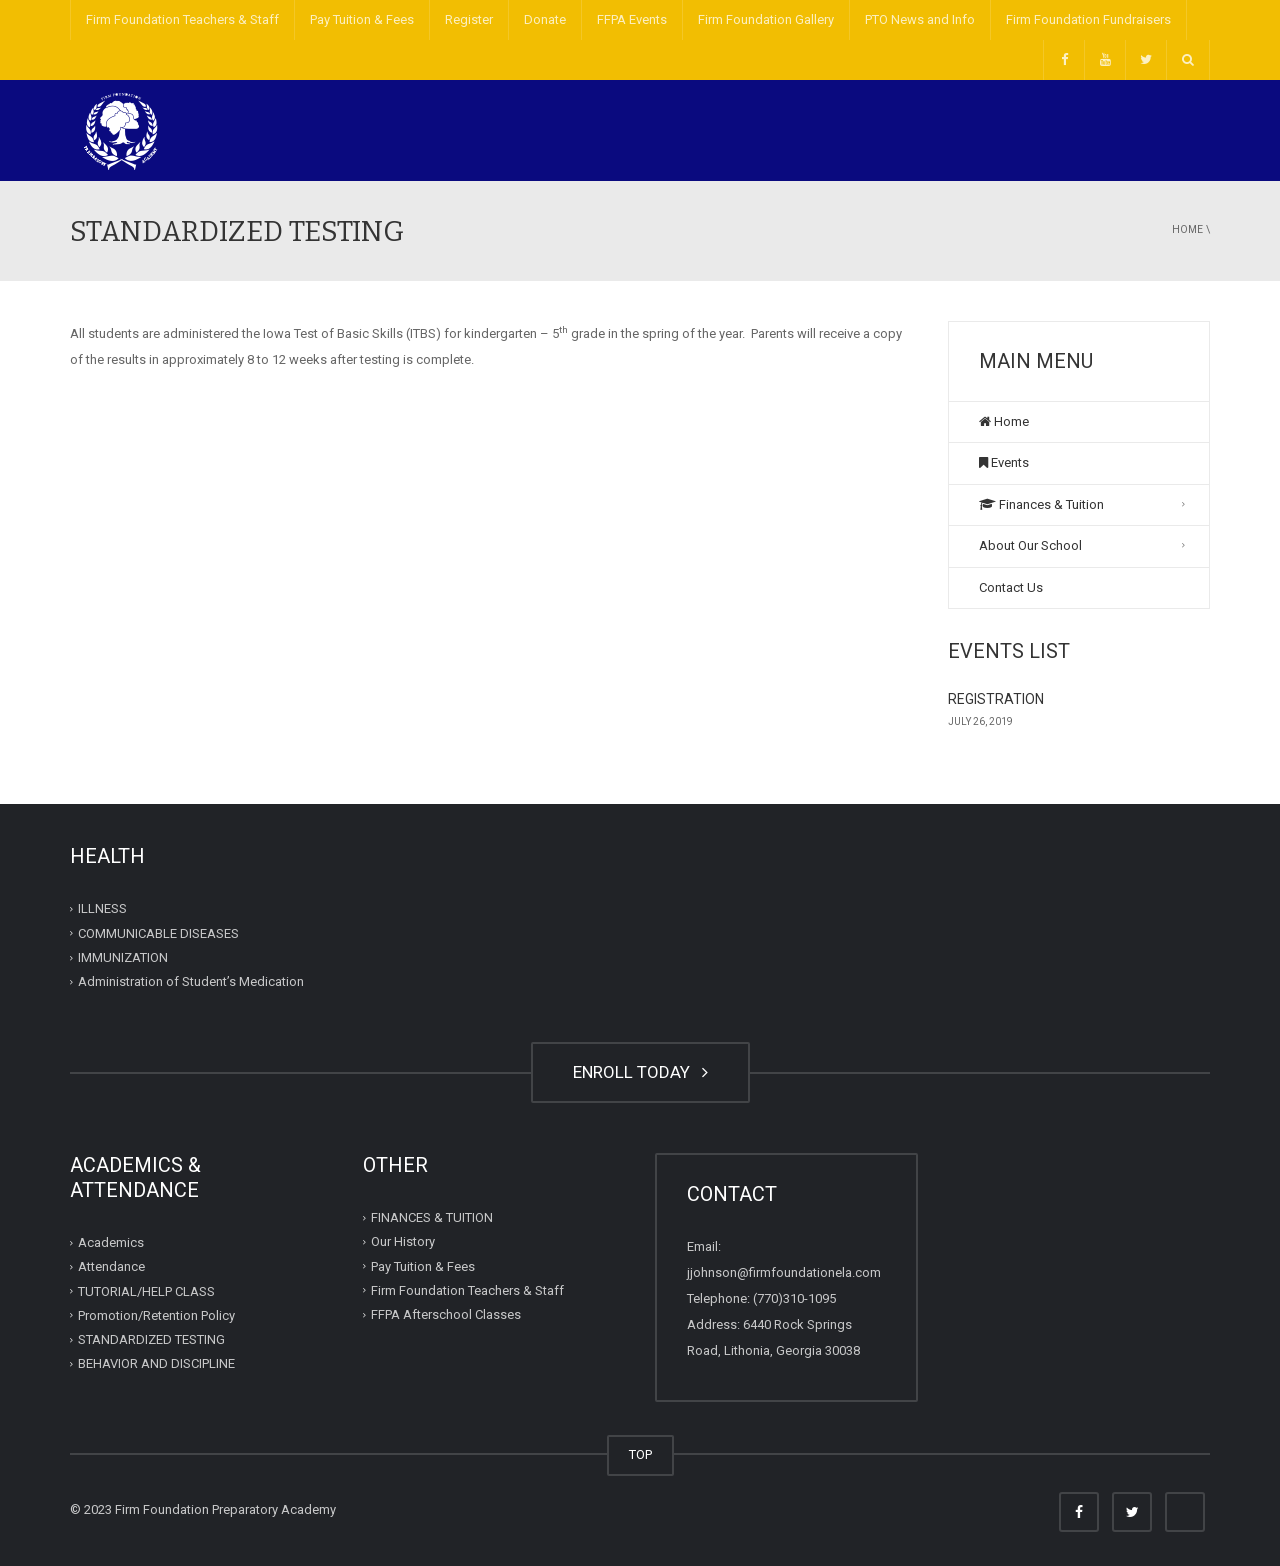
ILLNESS (102, 908)
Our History (403, 1241)
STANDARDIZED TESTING (151, 1339)
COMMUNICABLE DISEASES (158, 933)
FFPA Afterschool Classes (446, 1314)
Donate (545, 19)
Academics (111, 1242)
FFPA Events (632, 19)
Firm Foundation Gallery (766, 19)
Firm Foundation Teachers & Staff (182, 19)
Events (1004, 462)
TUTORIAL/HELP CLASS (146, 1290)
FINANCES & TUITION (432, 1217)
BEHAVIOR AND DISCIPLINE (156, 1363)
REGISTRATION (996, 699)
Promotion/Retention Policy (156, 1315)
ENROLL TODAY (640, 1072)
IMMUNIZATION (123, 957)
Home (1187, 229)
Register (469, 19)
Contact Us (1011, 587)
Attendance (111, 1266)
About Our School (1030, 545)
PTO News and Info (920, 19)
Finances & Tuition (1041, 504)
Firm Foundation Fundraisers (1088, 19)
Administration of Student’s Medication (191, 981)
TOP (640, 1454)
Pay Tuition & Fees (362, 19)
